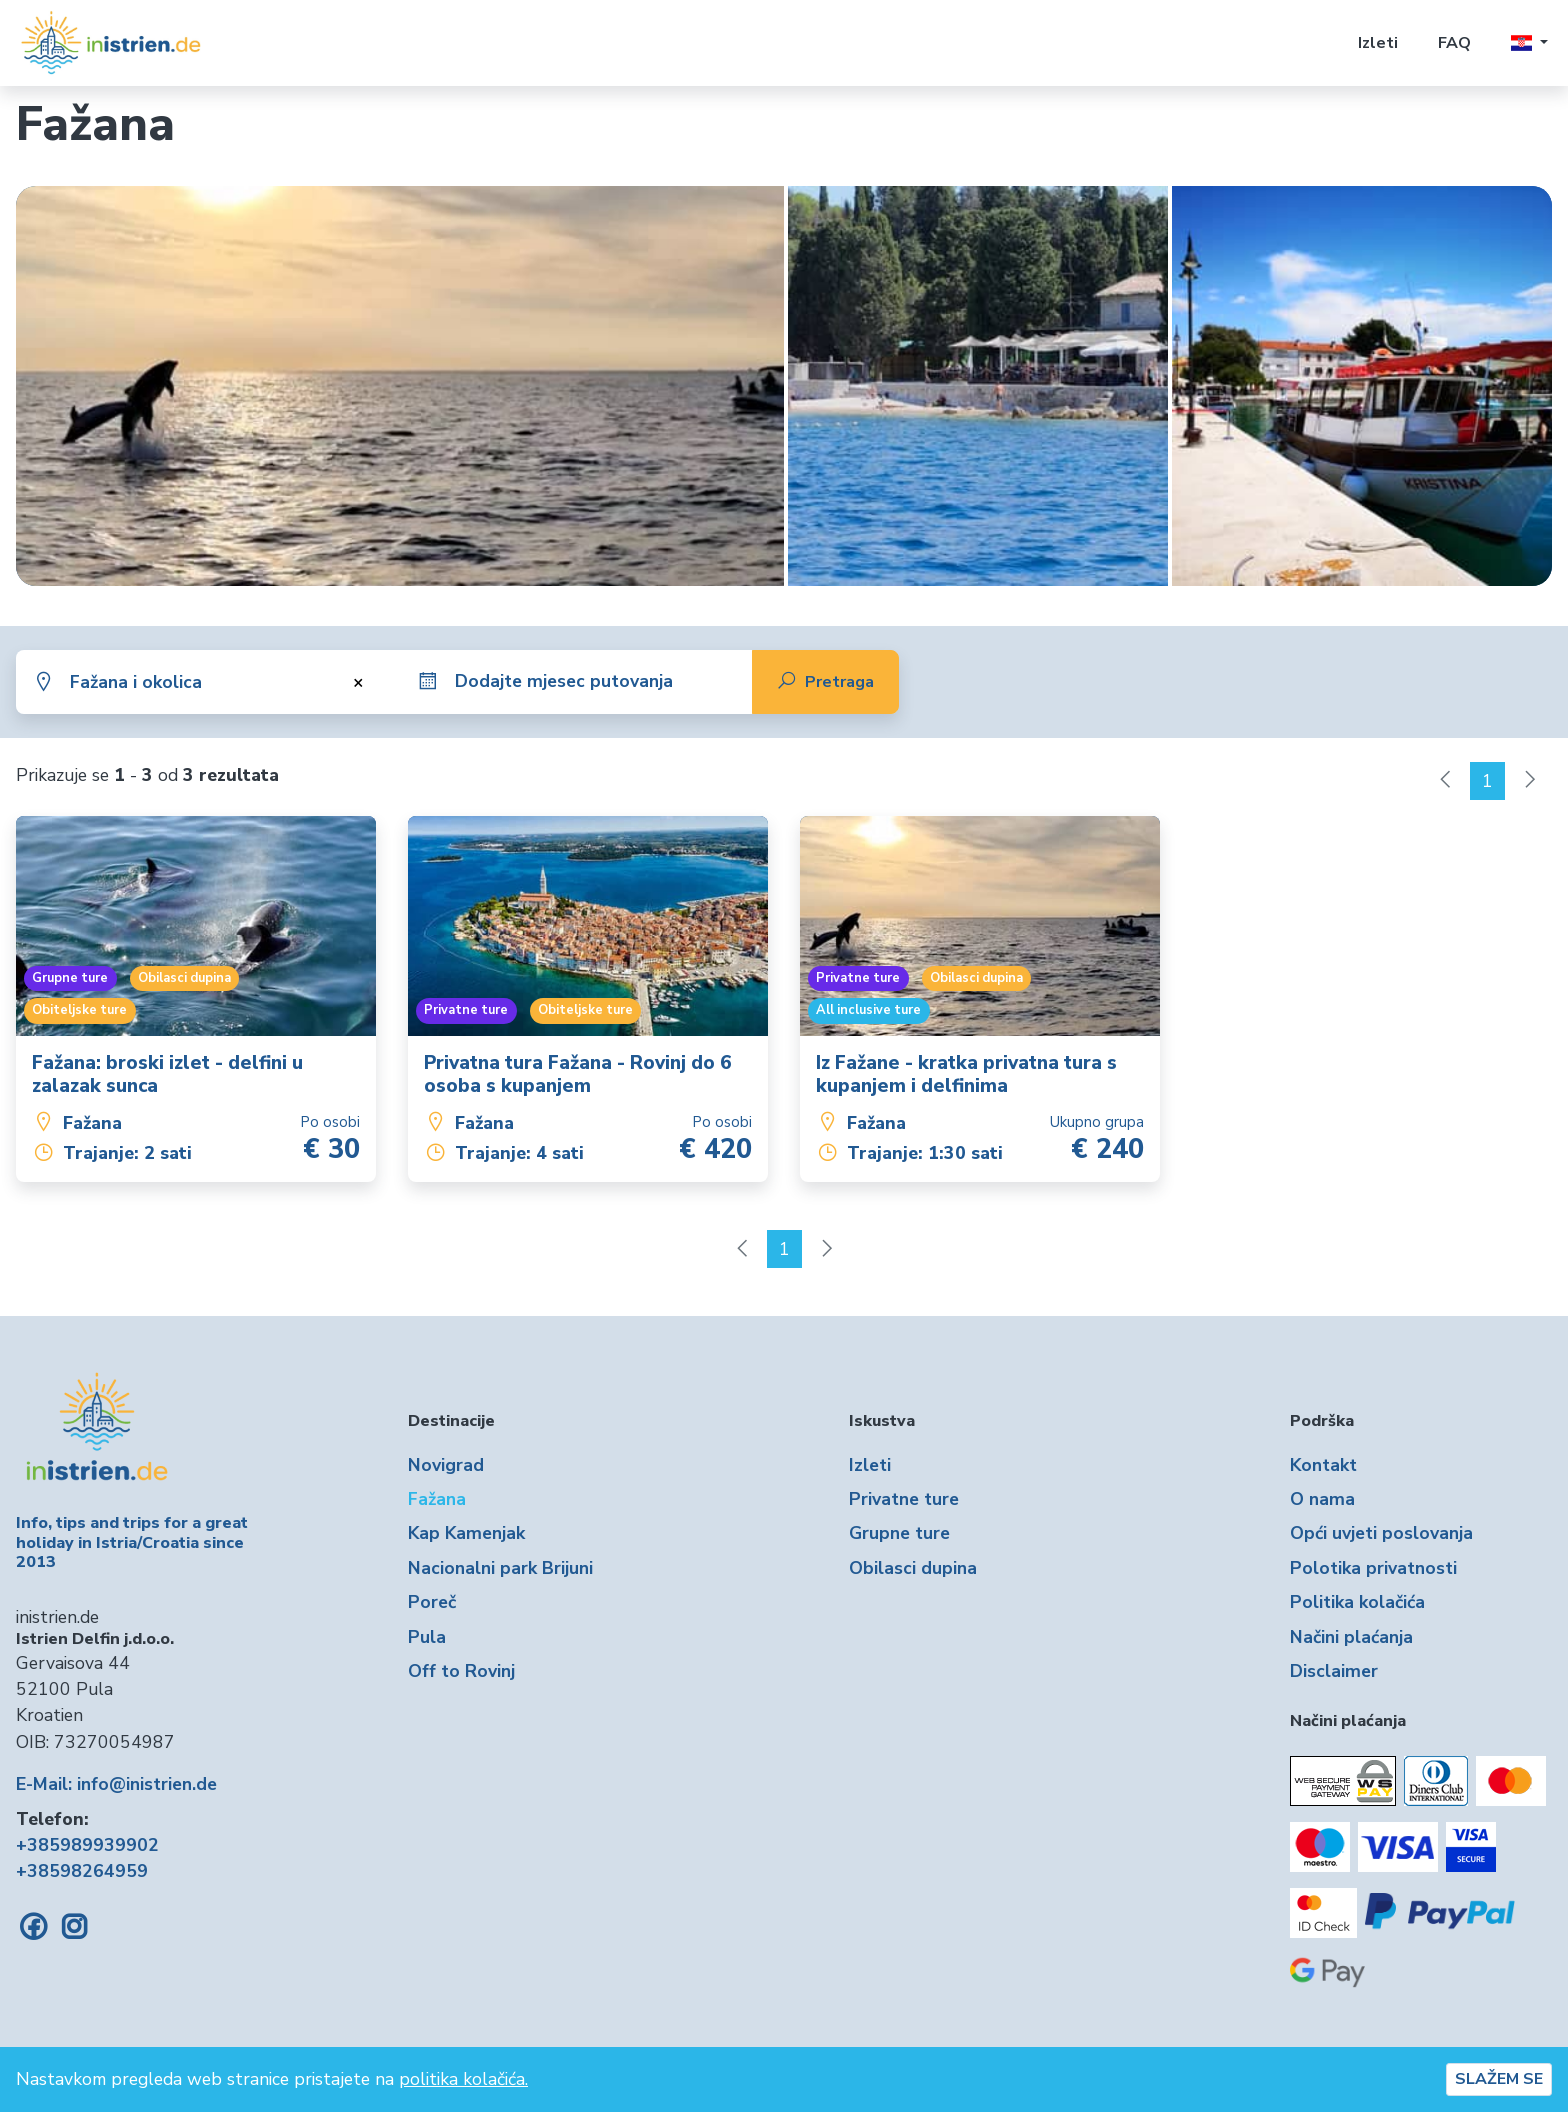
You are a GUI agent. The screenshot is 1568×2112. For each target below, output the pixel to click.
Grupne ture (899, 1533)
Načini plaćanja (1351, 1637)
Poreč (432, 1602)
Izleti (1378, 43)
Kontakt (1323, 1465)
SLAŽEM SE (1499, 2079)
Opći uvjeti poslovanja (1381, 1533)
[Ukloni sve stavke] (355, 682)
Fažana (437, 1499)
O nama (1322, 1499)
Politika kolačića (1357, 1602)
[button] (1529, 43)
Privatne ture (904, 1499)
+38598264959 (82, 1871)
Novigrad (446, 1465)
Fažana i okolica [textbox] (136, 682)
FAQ (1454, 43)
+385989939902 (87, 1845)
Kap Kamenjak (466, 1533)
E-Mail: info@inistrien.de (116, 1784)
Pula (427, 1637)
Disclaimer (1334, 1671)
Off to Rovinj (461, 1671)
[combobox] (223, 682)
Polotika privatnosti (1373, 1568)
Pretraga (825, 682)
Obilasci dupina (913, 1568)
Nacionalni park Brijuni (500, 1568)
